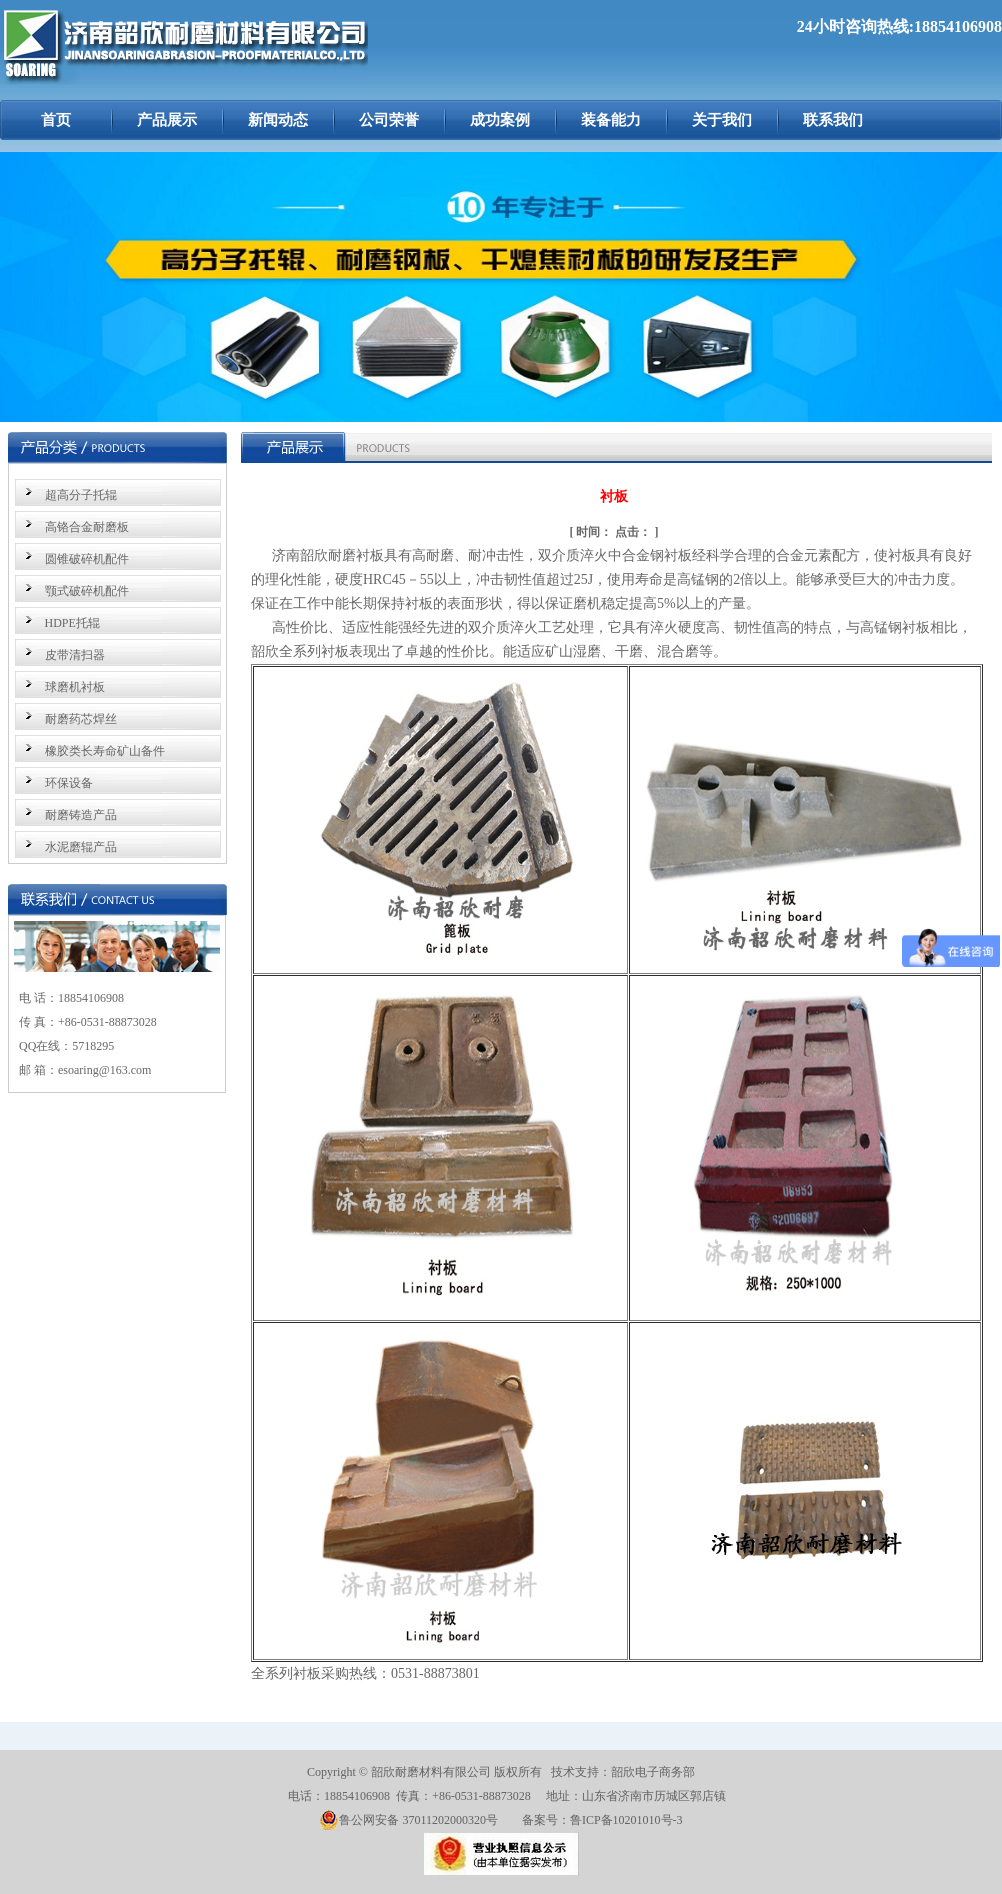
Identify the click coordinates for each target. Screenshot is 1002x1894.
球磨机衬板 (75, 687)
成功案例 (500, 120)
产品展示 (167, 120)
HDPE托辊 (72, 623)
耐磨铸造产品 (81, 815)
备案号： (546, 1820)
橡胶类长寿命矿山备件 (105, 751)
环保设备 (69, 783)
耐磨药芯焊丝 (81, 719)
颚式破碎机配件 (87, 591)
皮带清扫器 (75, 655)
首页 (56, 120)
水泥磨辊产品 (81, 847)
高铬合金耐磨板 (87, 527)
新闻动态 (278, 120)
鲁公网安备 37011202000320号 (408, 1820)
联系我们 (833, 120)
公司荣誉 (389, 120)
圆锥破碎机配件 (87, 559)
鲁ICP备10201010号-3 (626, 1820)
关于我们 (722, 120)
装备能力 (611, 120)
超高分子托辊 (81, 495)
